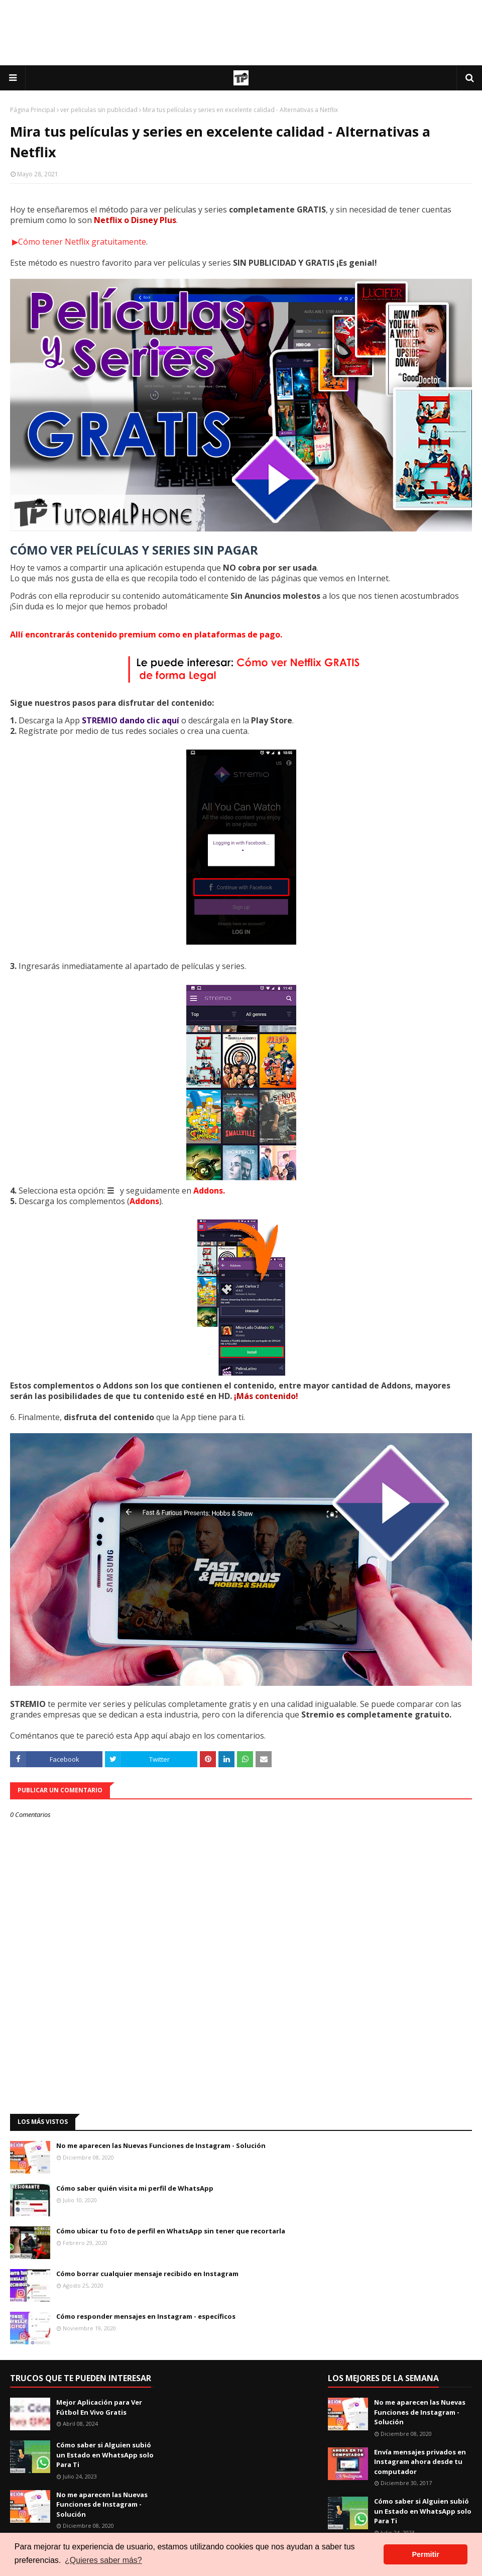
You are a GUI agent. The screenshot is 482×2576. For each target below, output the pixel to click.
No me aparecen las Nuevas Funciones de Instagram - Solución (161, 2145)
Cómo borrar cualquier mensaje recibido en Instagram (147, 2273)
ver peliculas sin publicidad (99, 109)
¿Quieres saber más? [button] (103, 2560)
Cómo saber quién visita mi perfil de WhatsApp (134, 2188)
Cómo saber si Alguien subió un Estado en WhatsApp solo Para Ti (105, 2454)
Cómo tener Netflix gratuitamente (82, 241)
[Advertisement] (241, 32)
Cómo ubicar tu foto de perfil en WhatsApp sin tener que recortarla (170, 2230)
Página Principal (32, 109)
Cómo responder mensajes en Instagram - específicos (145, 2316)
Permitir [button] (425, 2554)
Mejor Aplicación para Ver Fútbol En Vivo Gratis (99, 2407)
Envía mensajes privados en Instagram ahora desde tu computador (420, 2461)
